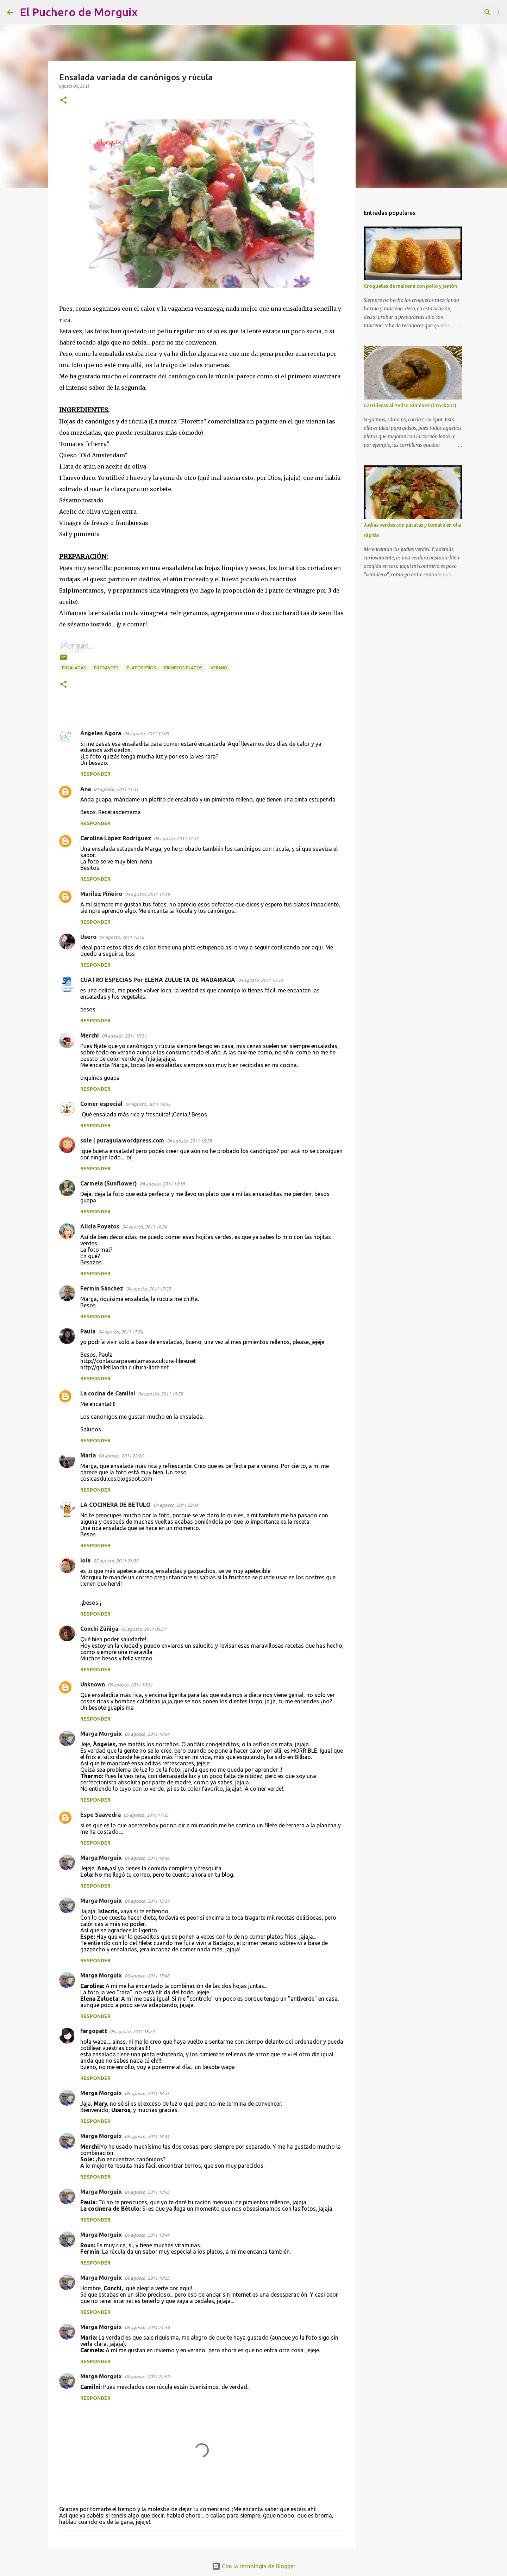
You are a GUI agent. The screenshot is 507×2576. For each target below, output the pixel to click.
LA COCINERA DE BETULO (115, 1504)
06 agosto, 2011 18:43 (147, 2192)
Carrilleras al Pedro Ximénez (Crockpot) (410, 405)
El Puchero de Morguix (79, 12)
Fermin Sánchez (101, 1288)
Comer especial (101, 1104)
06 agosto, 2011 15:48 (147, 1975)
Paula (87, 1331)
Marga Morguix (101, 1733)
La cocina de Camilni (107, 1393)
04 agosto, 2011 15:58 (189, 1140)
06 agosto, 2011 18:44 (147, 2235)
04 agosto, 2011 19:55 (160, 1393)
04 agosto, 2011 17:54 (120, 1331)
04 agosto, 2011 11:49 (147, 894)
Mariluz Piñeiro (101, 894)
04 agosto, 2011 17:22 (148, 1288)
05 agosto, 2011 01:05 (115, 1560)
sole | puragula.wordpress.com (122, 1140)
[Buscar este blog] (464, 12)
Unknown (92, 1684)
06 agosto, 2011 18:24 (132, 2031)
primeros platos (183, 667)
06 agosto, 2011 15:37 (147, 1901)
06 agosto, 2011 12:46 (147, 1858)
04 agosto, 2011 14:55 (147, 1104)
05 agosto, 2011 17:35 (146, 1815)
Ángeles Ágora (100, 733)
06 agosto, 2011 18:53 (147, 2277)
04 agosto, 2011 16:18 (162, 1183)
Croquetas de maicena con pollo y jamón (410, 286)
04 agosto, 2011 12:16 (121, 937)
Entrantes (106, 667)
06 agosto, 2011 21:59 (147, 2327)
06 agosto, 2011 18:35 (147, 2093)
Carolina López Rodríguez (115, 838)
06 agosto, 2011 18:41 (147, 2136)
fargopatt (93, 2031)
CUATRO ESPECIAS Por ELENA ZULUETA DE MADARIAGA (157, 980)
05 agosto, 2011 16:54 (147, 1734)
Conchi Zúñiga (99, 1629)
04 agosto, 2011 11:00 (146, 733)
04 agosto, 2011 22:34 (176, 1505)
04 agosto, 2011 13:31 (124, 1035)
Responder (95, 774)
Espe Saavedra (100, 1815)
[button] (63, 100)
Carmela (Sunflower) (108, 1183)
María (88, 1455)
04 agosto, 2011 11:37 (176, 838)
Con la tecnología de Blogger (253, 2566)
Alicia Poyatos (99, 1226)
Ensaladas (74, 667)
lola (85, 1560)
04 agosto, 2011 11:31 (116, 789)
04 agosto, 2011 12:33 (260, 980)
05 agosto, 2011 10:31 (130, 1684)
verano (219, 667)
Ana (85, 789)
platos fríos (141, 667)
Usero (88, 937)
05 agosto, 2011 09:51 (143, 1629)
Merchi (89, 1035)
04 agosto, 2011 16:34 (144, 1226)
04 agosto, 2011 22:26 (121, 1455)
